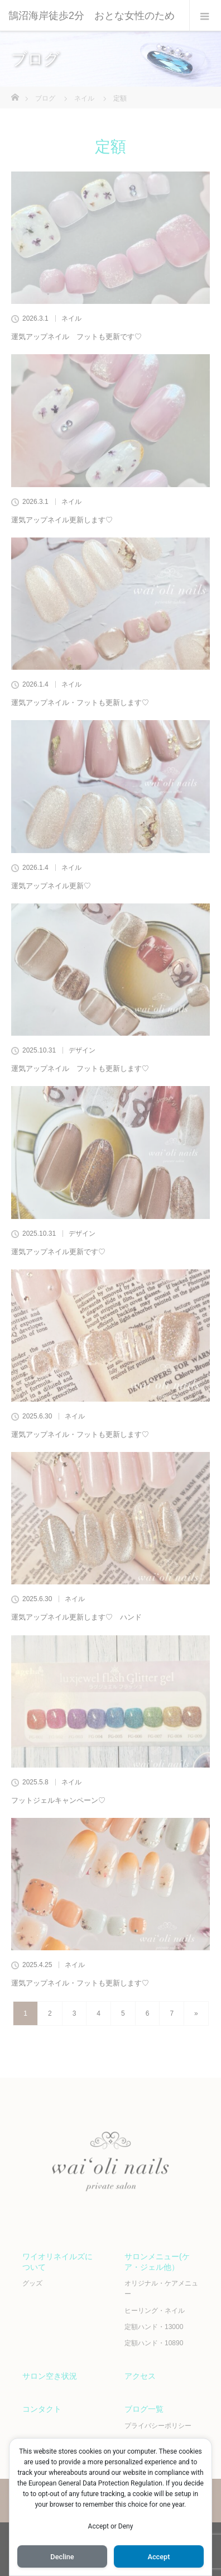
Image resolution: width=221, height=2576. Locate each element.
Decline (62, 2557)
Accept (158, 2557)
